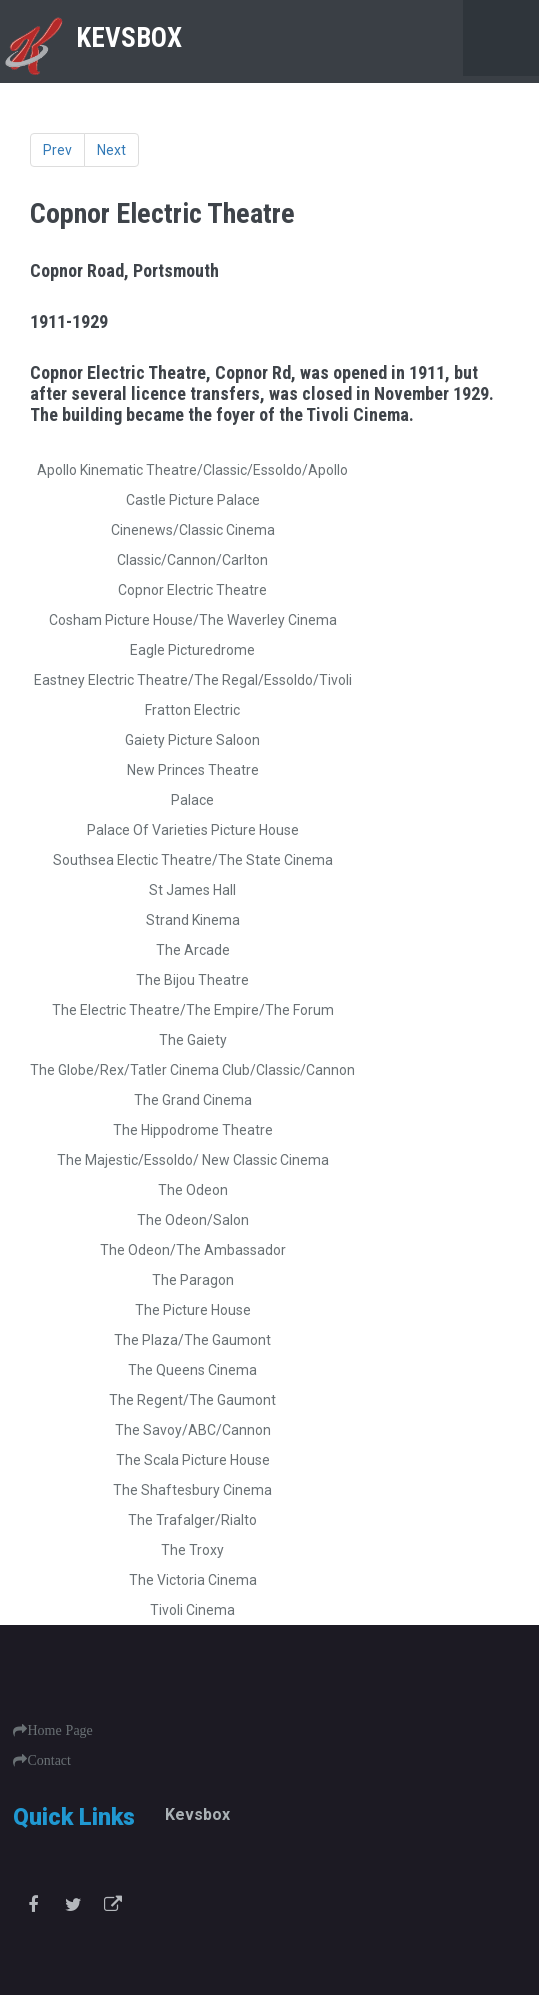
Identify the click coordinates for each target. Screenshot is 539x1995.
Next (111, 150)
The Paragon (193, 1280)
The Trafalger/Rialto (192, 1520)
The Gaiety (193, 1040)
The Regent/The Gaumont (192, 1400)
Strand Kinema (193, 920)
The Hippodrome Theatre (193, 1130)
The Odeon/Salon (193, 1220)
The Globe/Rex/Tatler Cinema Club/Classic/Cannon (192, 1070)
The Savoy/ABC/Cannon (193, 1430)
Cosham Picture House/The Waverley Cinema (193, 620)
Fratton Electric (192, 710)
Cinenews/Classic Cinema (193, 530)
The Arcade (193, 950)
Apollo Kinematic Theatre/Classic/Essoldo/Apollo (192, 470)
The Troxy (192, 1550)
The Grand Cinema (193, 1100)
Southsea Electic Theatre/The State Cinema (193, 860)
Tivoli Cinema (192, 1610)
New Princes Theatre (193, 770)
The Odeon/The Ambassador (193, 1250)
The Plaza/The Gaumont (192, 1340)
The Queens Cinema (192, 1370)
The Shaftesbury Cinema (192, 1490)
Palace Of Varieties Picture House (193, 830)
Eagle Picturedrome (192, 650)
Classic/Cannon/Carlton (192, 560)
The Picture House (193, 1310)
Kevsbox (197, 1814)
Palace (192, 800)
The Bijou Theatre (192, 980)
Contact (49, 1760)
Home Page (59, 1730)
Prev (57, 150)
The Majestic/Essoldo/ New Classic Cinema (193, 1160)
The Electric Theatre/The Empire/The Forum (193, 1010)
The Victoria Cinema (193, 1580)
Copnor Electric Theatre (192, 590)
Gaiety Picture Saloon (192, 740)
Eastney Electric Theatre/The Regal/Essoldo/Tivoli (193, 680)
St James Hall (192, 890)
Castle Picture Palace (193, 500)
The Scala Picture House (193, 1460)
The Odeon (193, 1190)
